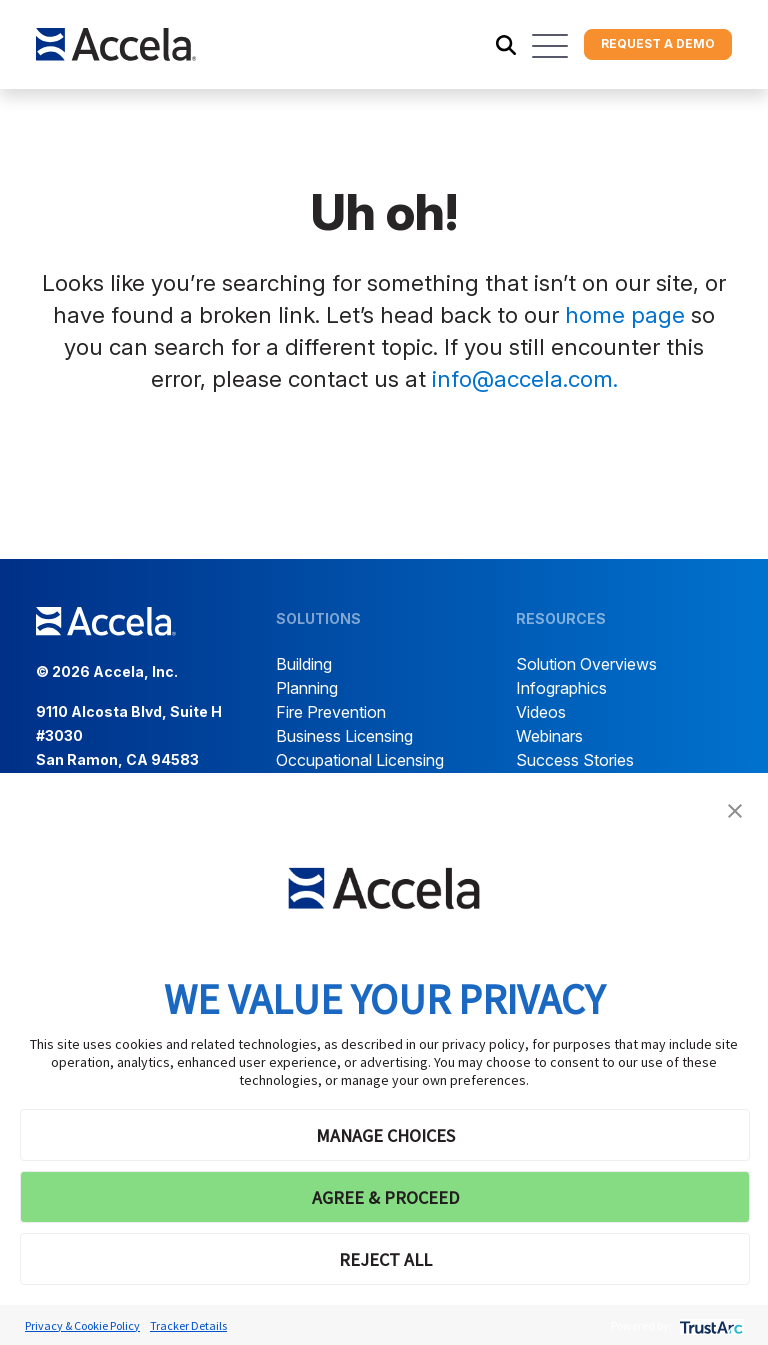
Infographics (561, 688)
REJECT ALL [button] (385, 1259)
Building (304, 664)
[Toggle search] (506, 45)
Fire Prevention (331, 712)
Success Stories (575, 760)
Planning (307, 688)
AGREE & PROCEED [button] (385, 1197)
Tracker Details (188, 1325)
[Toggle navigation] (550, 46)
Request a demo (658, 43)
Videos (541, 712)
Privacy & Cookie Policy (82, 1325)
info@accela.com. (525, 378)
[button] (735, 809)
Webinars (549, 736)
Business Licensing (344, 736)
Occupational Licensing (360, 760)
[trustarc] (709, 1325)
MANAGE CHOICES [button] (385, 1135)
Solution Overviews (586, 664)
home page (625, 314)
